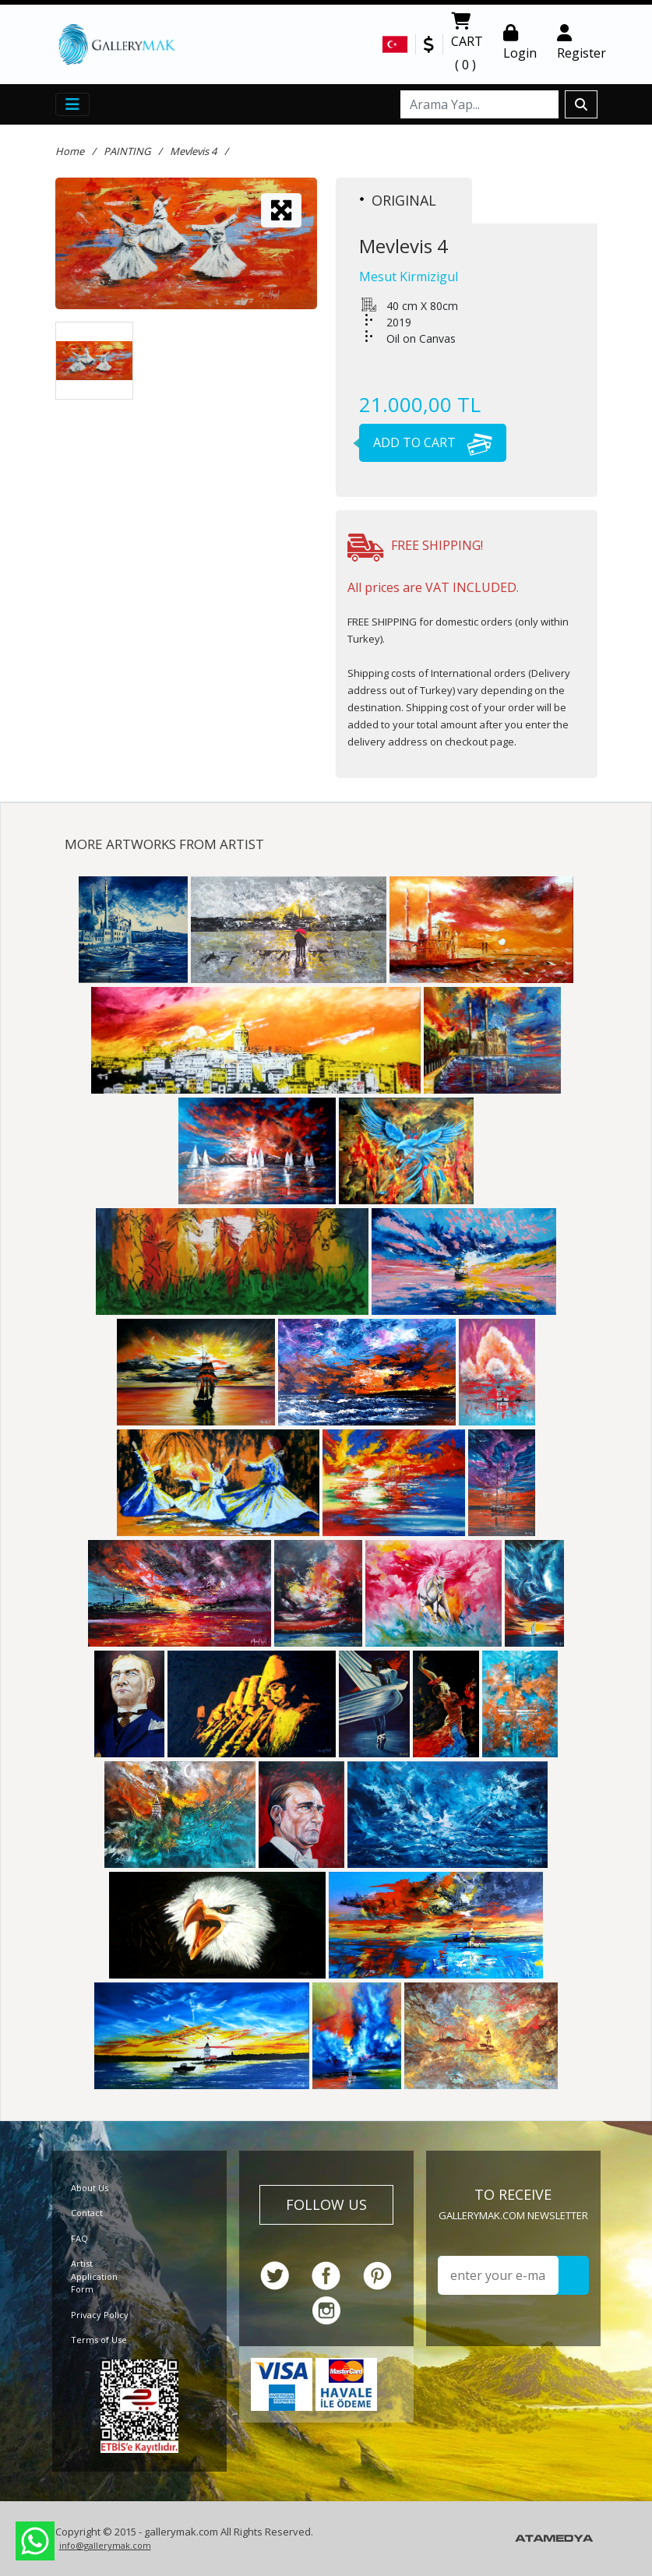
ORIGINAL (398, 200)
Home (69, 151)
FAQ (79, 2238)
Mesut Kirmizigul (408, 276)
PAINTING (127, 151)
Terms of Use (99, 2339)
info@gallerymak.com (105, 2545)
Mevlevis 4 (193, 151)
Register (581, 43)
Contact (87, 2212)
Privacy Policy (100, 2315)
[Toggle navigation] (72, 104)
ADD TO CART (425, 442)
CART (467, 44)
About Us (89, 2188)
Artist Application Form (94, 2276)
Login (520, 43)
